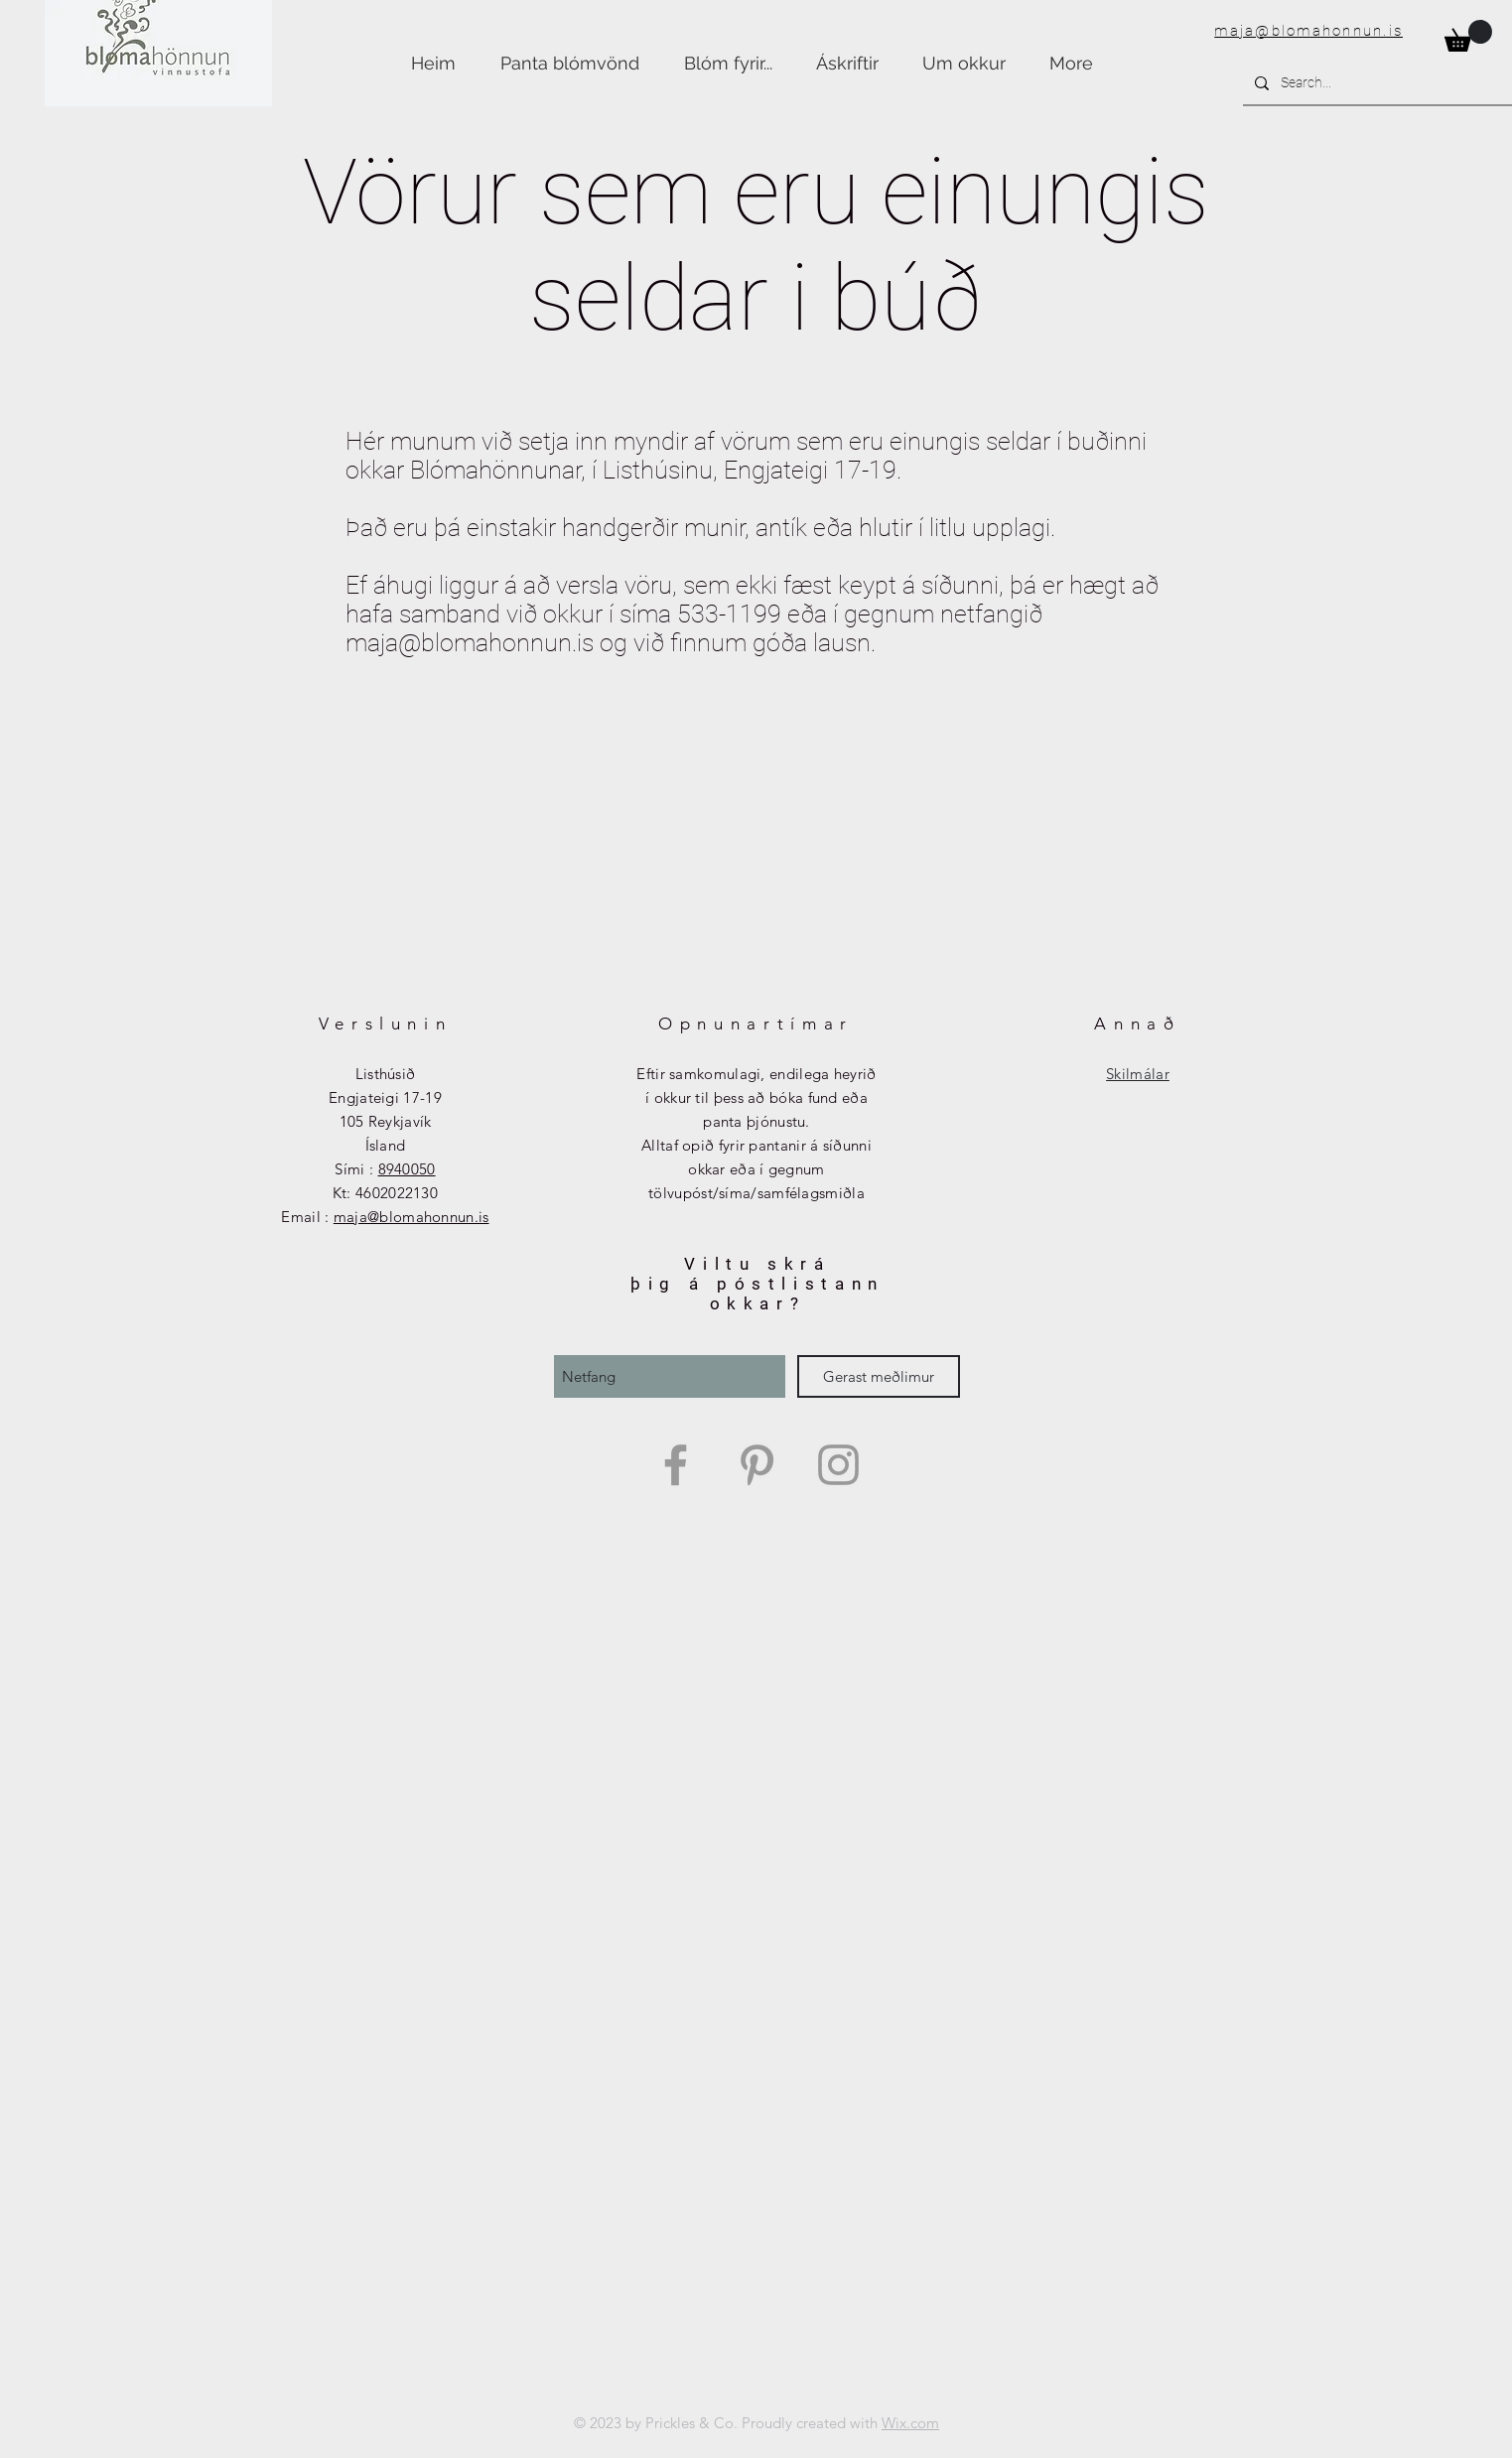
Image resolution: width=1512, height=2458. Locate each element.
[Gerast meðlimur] (878, 1376)
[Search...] (1380, 83)
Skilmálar (1137, 1073)
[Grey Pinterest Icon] (757, 1464)
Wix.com (910, 2422)
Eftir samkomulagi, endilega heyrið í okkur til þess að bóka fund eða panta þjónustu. (756, 1097)
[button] (1468, 36)
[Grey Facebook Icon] (675, 1464)
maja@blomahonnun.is (1308, 31)
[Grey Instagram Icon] (838, 1464)
